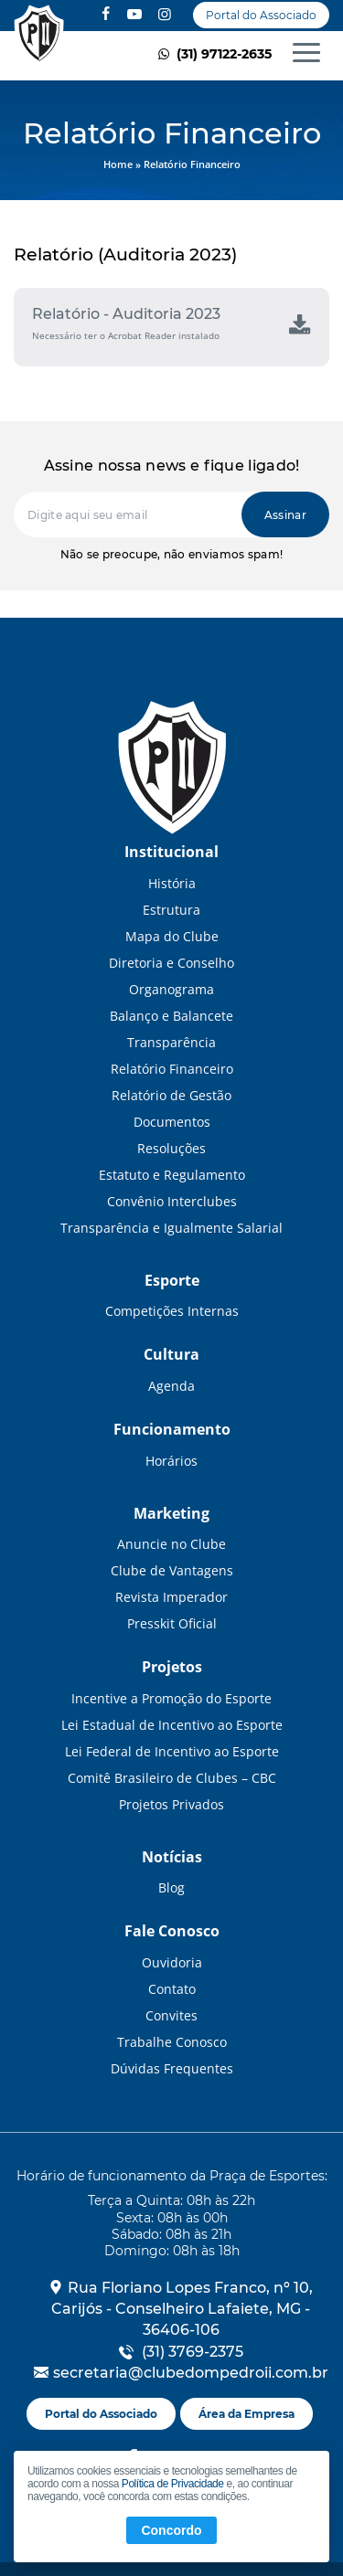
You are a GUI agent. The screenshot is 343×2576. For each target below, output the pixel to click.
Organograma (171, 989)
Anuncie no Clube (171, 1544)
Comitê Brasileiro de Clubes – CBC (172, 1777)
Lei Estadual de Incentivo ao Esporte (172, 1724)
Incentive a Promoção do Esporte (171, 1698)
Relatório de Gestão (171, 1095)
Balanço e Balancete (171, 1015)
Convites (171, 2015)
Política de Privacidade (173, 2483)
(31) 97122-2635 (213, 54)
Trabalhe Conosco (172, 2042)
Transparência (171, 1042)
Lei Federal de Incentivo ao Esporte (172, 1751)
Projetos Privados (171, 1804)
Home (118, 164)
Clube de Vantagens (172, 1570)
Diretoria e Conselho (171, 962)
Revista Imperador (171, 1597)
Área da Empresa (246, 2414)
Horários (171, 1460)
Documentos (172, 1121)
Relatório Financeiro (39, 36)
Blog (171, 1887)
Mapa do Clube (172, 936)
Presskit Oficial (172, 1623)
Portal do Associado (261, 15)
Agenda (171, 1385)
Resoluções (171, 1148)
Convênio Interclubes (172, 1201)
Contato (172, 1989)
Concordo (171, 2530)
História (172, 883)
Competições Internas (172, 1311)
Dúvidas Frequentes (172, 2068)
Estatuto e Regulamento (172, 1174)
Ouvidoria (172, 1962)
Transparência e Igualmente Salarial (171, 1227)
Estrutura (171, 909)
